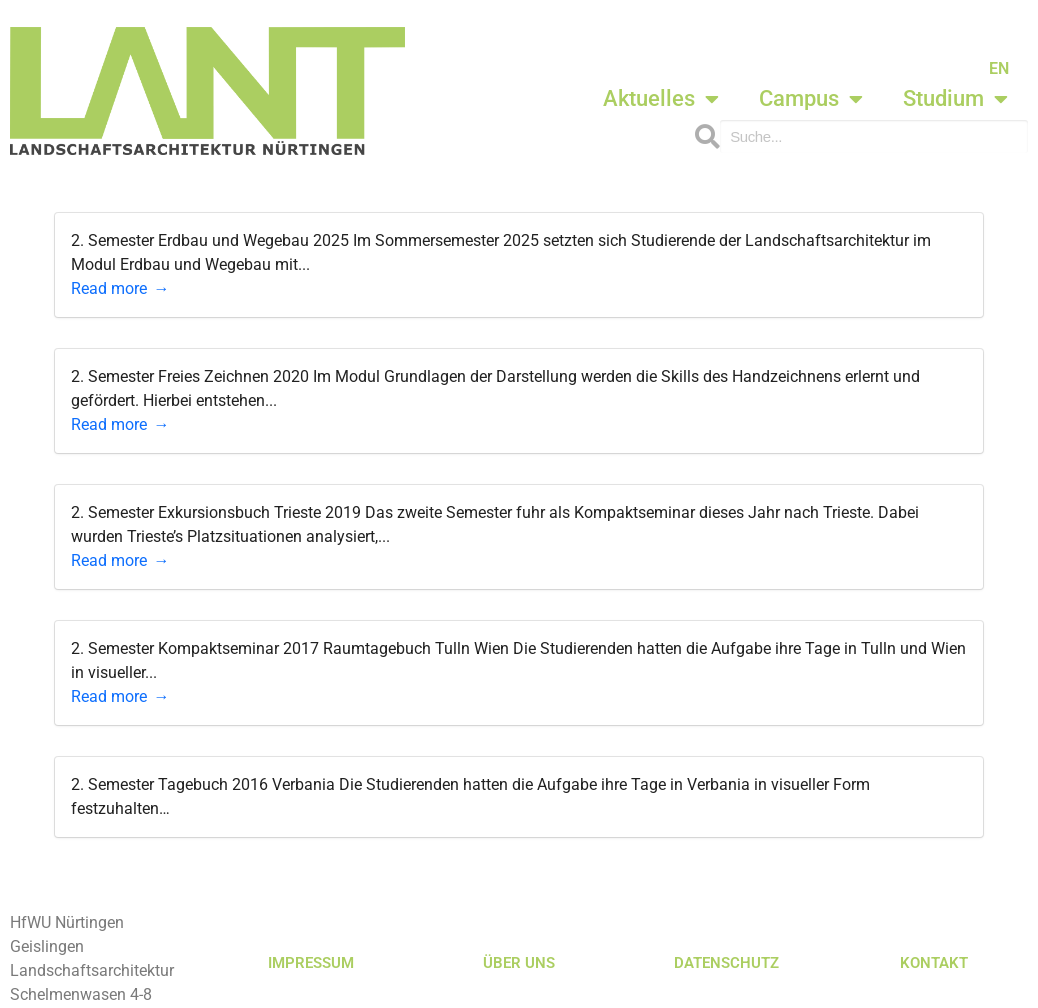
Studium (955, 99)
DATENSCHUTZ (726, 963)
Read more (109, 288)
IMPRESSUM (311, 963)
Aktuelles (661, 99)
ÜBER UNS (519, 963)
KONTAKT (934, 963)
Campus (811, 99)
